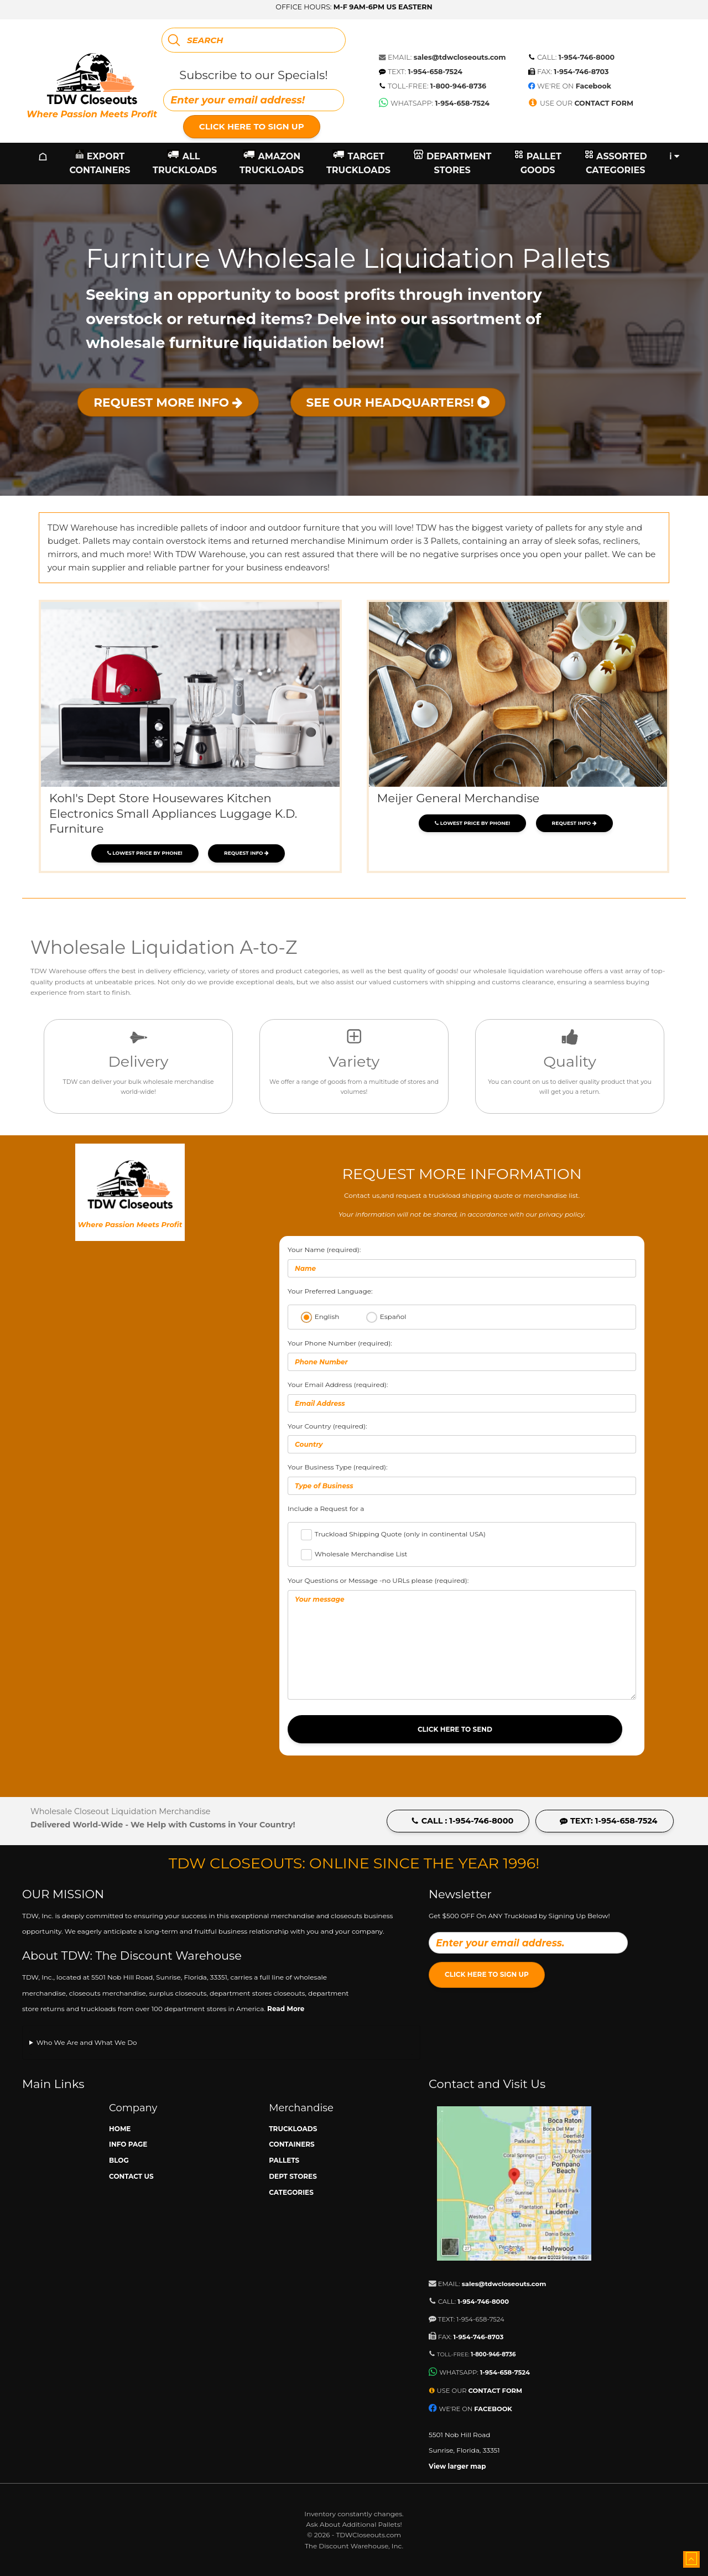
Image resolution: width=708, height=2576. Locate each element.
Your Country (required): (462, 1438)
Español (393, 1316)
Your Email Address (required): (462, 1396)
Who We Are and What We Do (87, 2042)
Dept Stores (293, 2176)
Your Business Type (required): (462, 1479)
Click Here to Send (455, 1729)
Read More (285, 2008)
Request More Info (168, 402)
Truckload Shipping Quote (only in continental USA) (400, 1534)
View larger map (457, 2466)
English (327, 1316)
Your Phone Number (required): (462, 1355)
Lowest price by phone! (145, 853)
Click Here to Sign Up (251, 126)
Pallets (284, 2160)
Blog (119, 2160)
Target (358, 163)
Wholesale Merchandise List (361, 1554)
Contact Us (131, 2176)
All (185, 163)
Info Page (128, 2144)
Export (99, 163)
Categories (291, 2192)
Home (120, 2129)
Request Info (246, 853)
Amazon (272, 163)
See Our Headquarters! (398, 402)
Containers (292, 2144)
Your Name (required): (462, 1261)
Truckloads (293, 2129)
